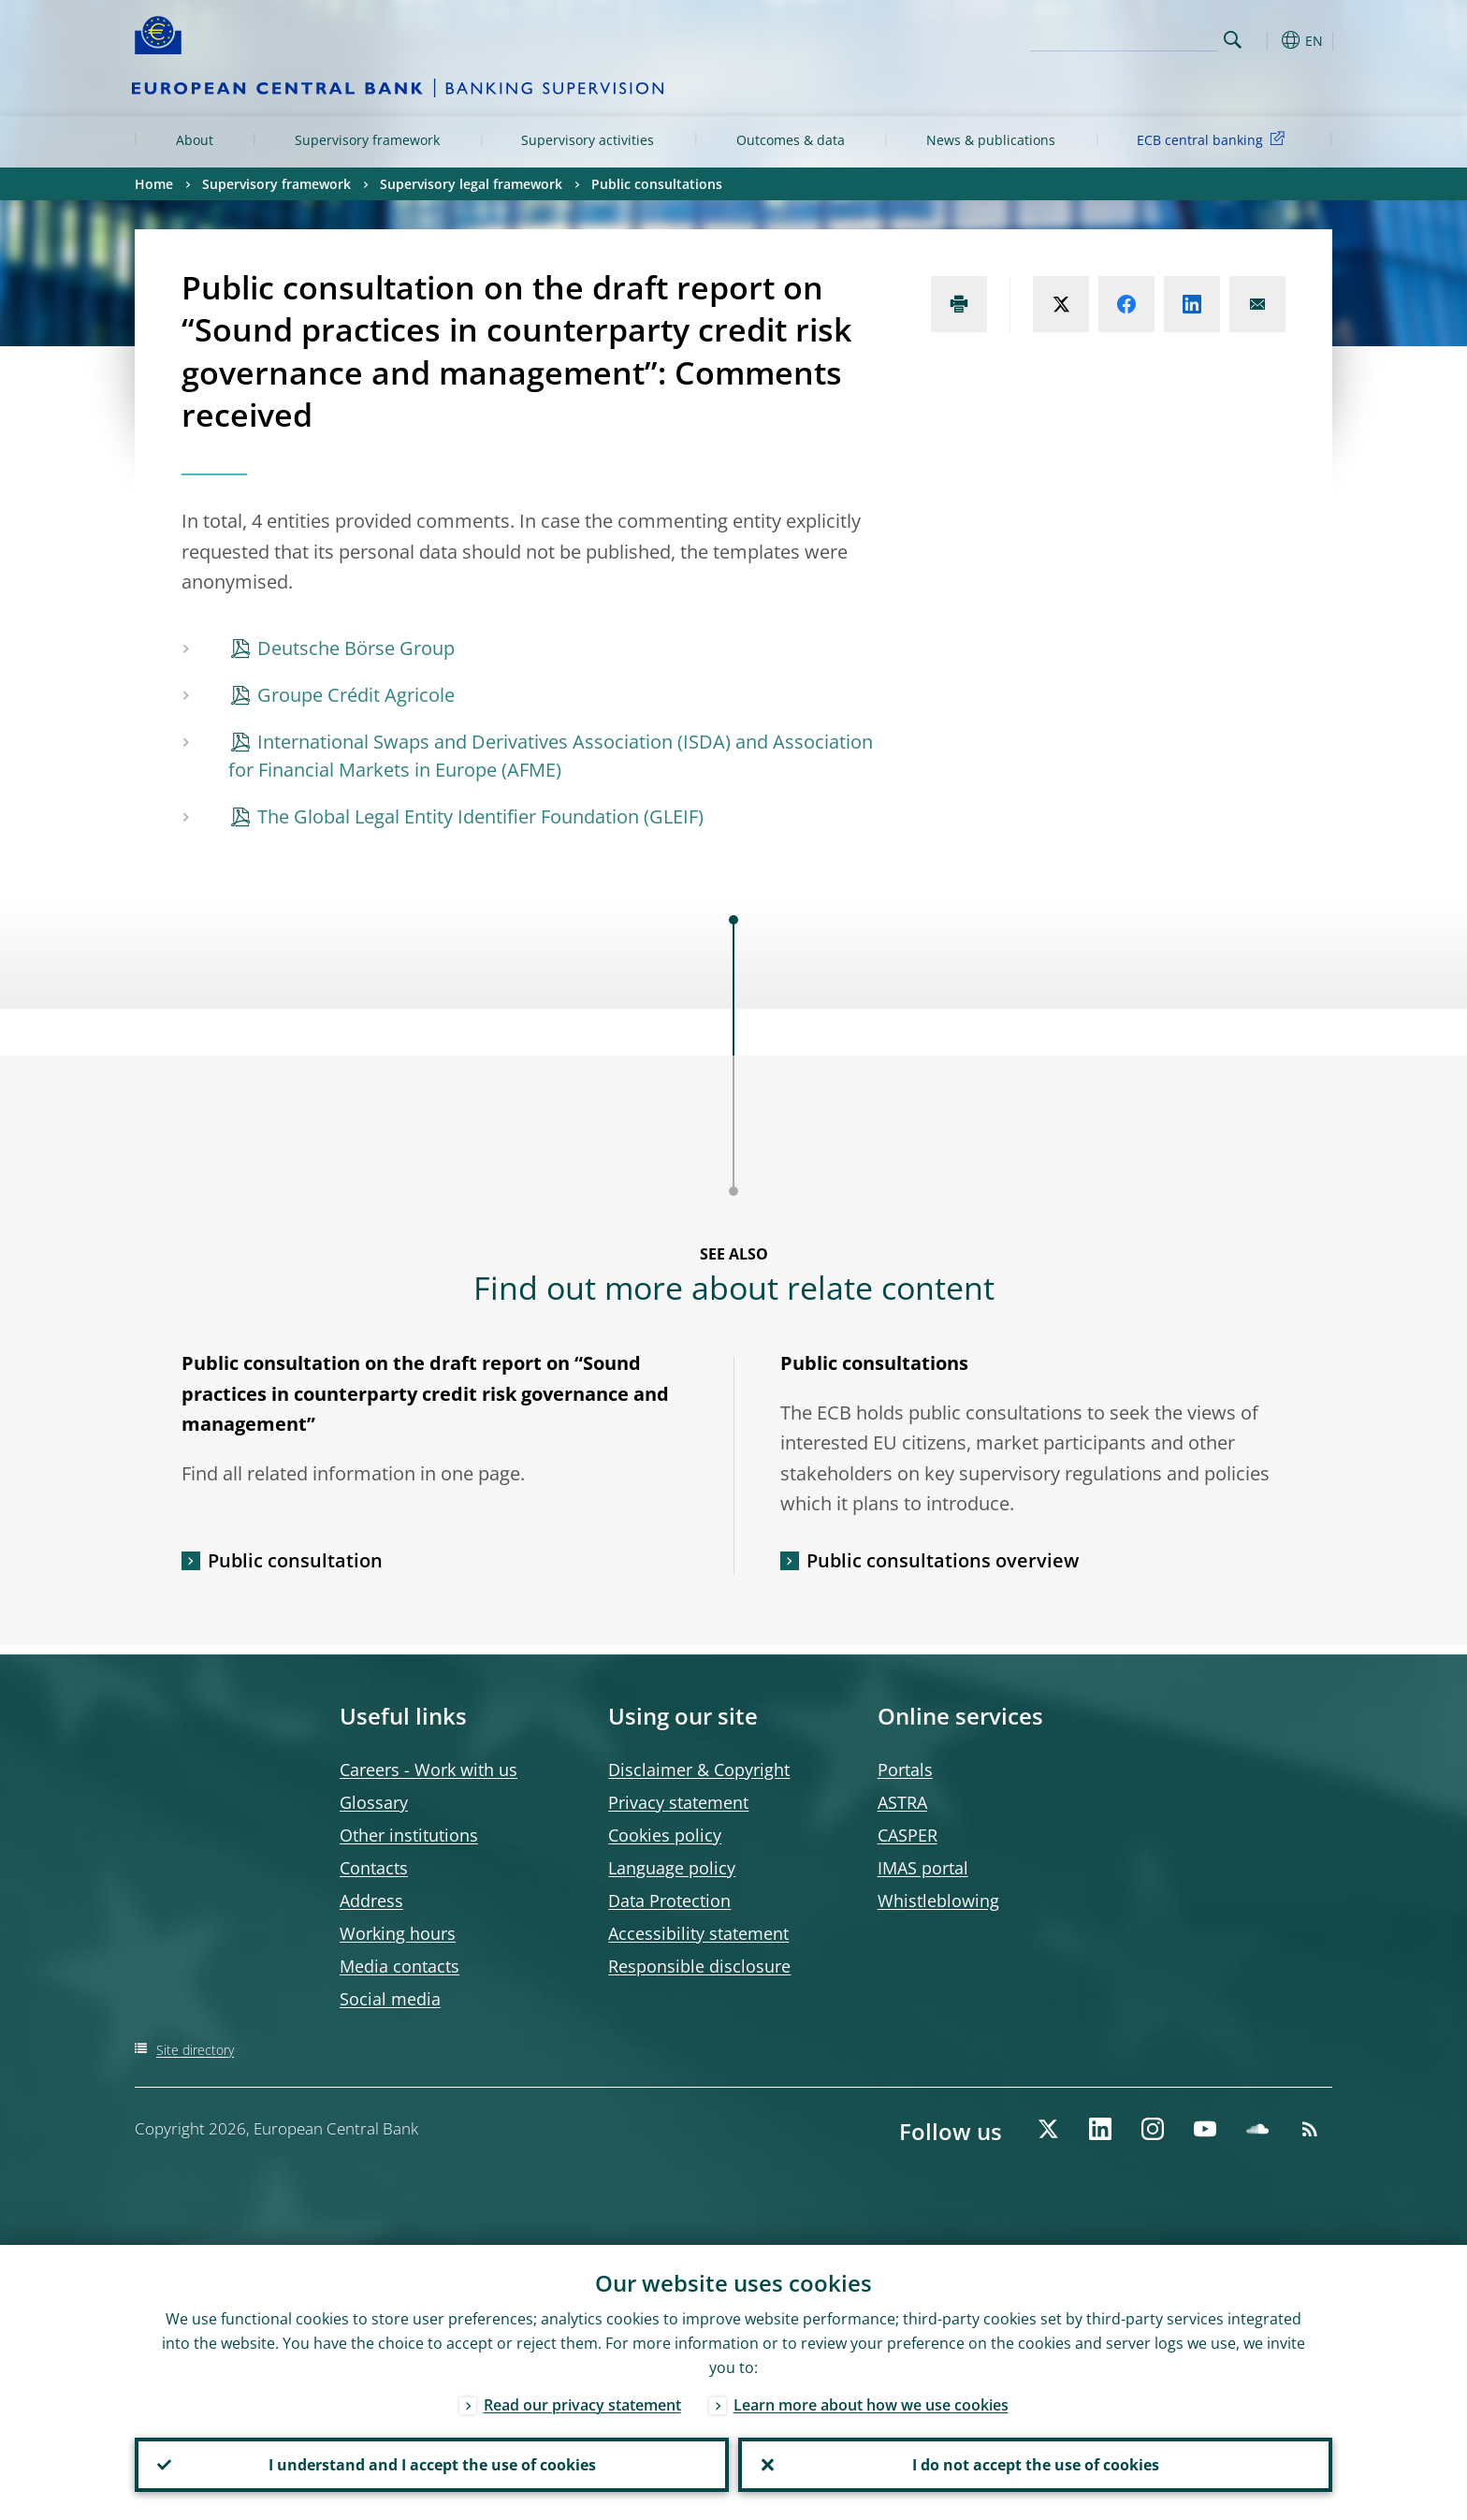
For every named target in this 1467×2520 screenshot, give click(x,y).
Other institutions (409, 1835)
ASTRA (902, 1802)
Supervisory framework (367, 140)
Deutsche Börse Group (356, 648)
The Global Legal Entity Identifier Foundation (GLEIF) (480, 816)
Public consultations (656, 184)
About (194, 140)
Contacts (374, 1868)
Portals (905, 1769)
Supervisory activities (587, 140)
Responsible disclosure (699, 1966)
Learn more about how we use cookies (871, 2405)
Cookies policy (664, 1835)
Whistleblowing (938, 1900)
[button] (1266, 40)
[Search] (1123, 37)
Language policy (671, 1868)
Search (1232, 39)
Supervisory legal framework (471, 184)
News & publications (990, 140)
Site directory (195, 2050)
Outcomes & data (790, 140)
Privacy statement (678, 1802)
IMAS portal (923, 1868)
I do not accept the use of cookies (1035, 2464)
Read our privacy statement (582, 2405)
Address (371, 1900)
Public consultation (295, 1560)
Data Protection (669, 1900)
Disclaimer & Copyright (699, 1769)
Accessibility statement (698, 1933)
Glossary (374, 1802)
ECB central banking (1214, 139)
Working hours (398, 1933)
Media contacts (399, 1966)
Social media (390, 1999)
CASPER (907, 1835)
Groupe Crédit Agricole (356, 694)
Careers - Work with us (428, 1769)
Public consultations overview (942, 1560)
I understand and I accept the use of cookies (432, 2464)
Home (154, 184)
